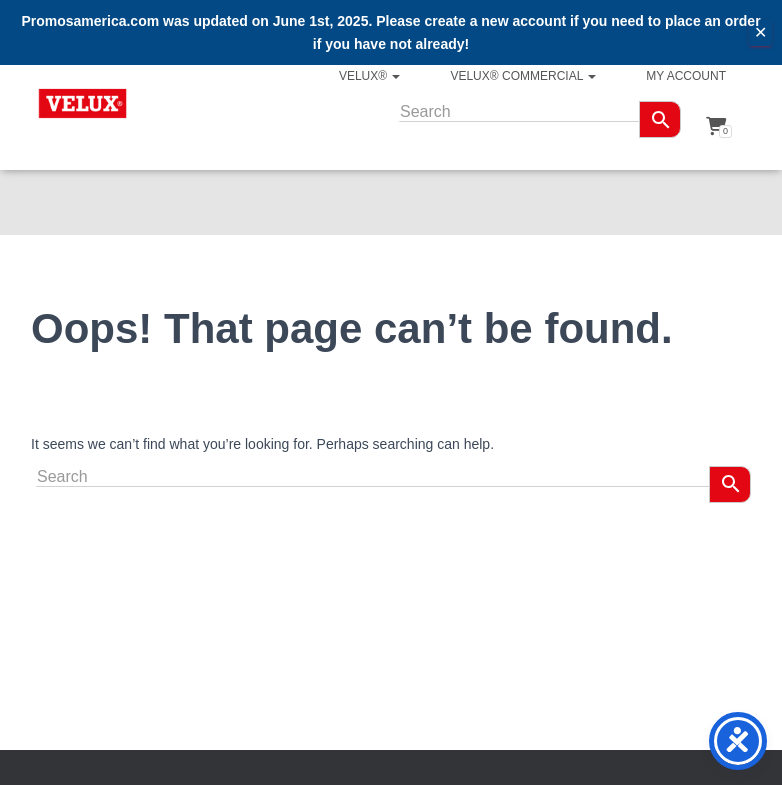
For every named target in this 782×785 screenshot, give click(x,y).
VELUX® (370, 76)
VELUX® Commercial (523, 76)
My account (686, 76)
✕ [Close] (760, 32)
